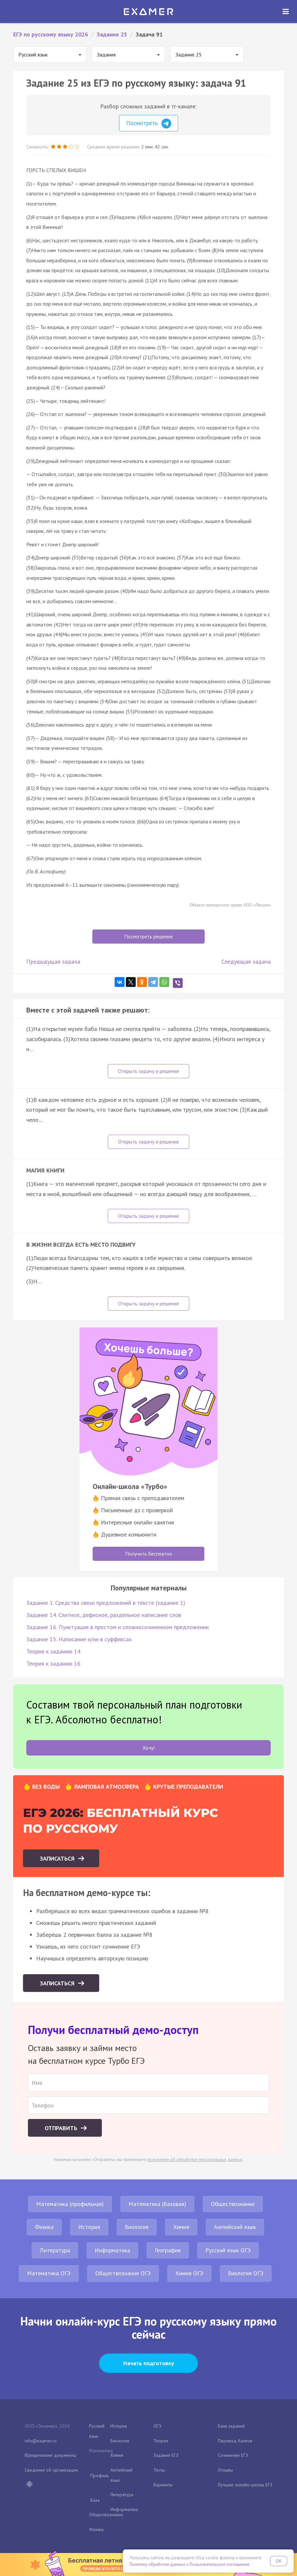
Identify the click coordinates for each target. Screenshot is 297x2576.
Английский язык (235, 2227)
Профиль (99, 2475)
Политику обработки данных (157, 2564)
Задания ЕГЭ (165, 2455)
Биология (136, 2227)
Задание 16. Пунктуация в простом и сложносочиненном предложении (117, 1627)
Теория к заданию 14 (53, 1651)
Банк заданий (231, 2426)
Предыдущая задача (53, 961)
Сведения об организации (51, 2470)
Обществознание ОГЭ (123, 2273)
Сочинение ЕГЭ (233, 2455)
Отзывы (225, 2470)
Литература (55, 2250)
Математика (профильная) (70, 2204)
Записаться (58, 1858)
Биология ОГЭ (245, 2273)
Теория (160, 2441)
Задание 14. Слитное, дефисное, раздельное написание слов (103, 1615)
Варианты (162, 2485)
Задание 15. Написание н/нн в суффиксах (79, 1639)
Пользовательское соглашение (219, 2564)
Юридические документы (50, 2455)
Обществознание (233, 2204)
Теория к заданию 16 (53, 1663)
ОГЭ (157, 2426)
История (89, 2227)
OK (279, 2561)
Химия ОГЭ (189, 2273)
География (168, 2250)
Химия (181, 2227)
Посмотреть (148, 123)
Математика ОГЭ (49, 2273)
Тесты (159, 2470)
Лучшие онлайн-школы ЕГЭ (245, 2485)
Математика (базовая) (157, 2204)
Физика (44, 2227)
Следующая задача (246, 961)
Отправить (62, 2128)
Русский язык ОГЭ (228, 2250)
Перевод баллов (235, 2441)
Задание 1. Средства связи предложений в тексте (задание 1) (105, 1602)
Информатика (112, 2250)
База (95, 2500)
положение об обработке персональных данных (194, 2159)
